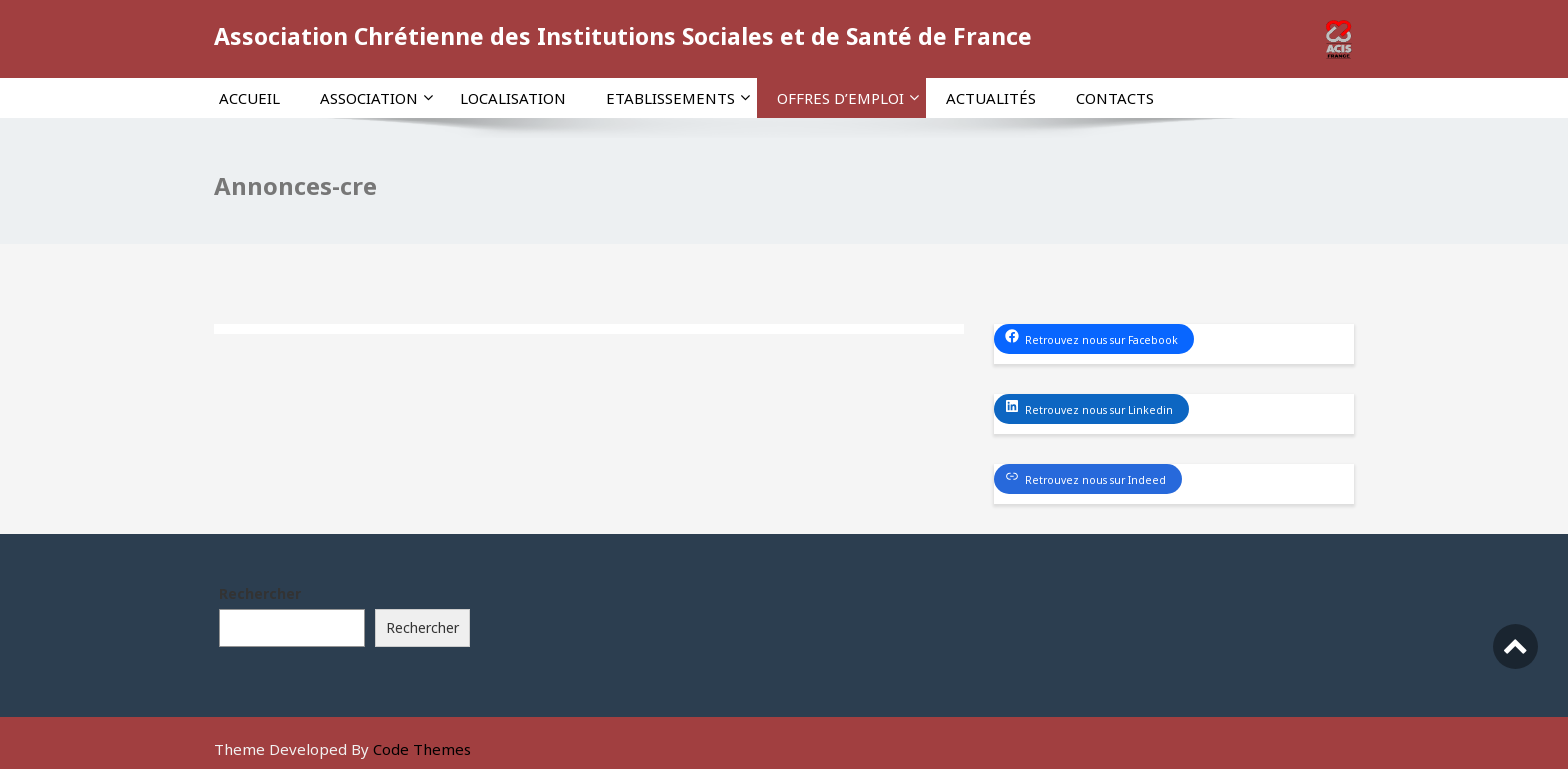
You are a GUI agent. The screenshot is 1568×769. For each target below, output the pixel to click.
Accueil (249, 98)
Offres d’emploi (848, 98)
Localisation (513, 98)
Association (376, 98)
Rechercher (260, 593)
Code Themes (422, 749)
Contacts (1115, 98)
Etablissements (678, 98)
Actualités (991, 98)
